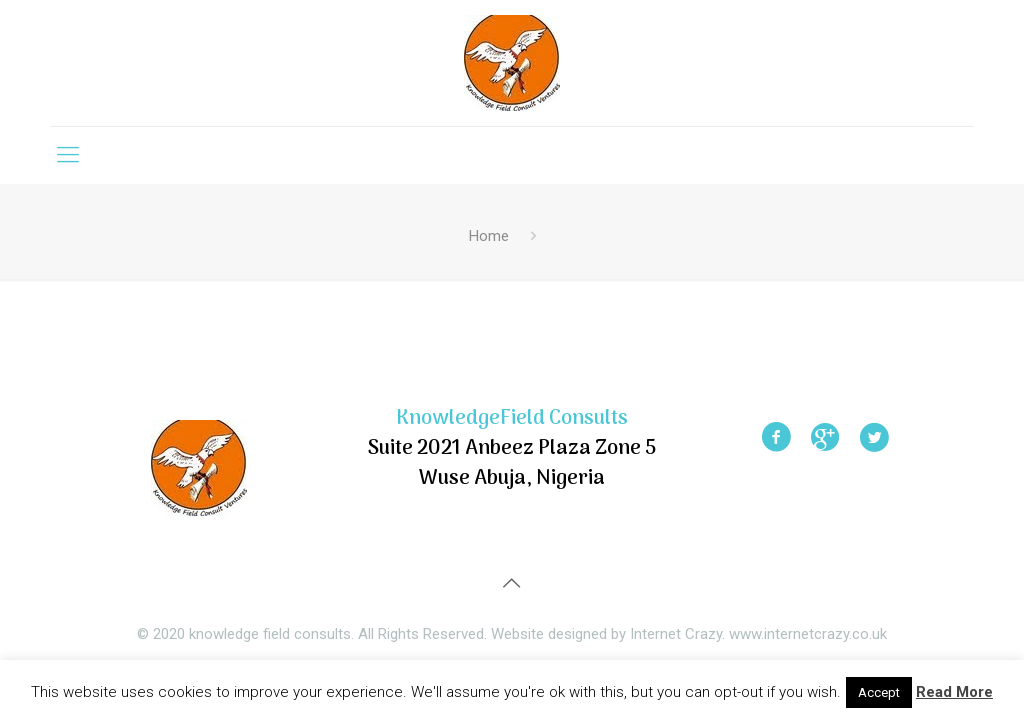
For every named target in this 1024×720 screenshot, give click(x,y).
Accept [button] (879, 692)
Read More (954, 692)
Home (489, 236)
